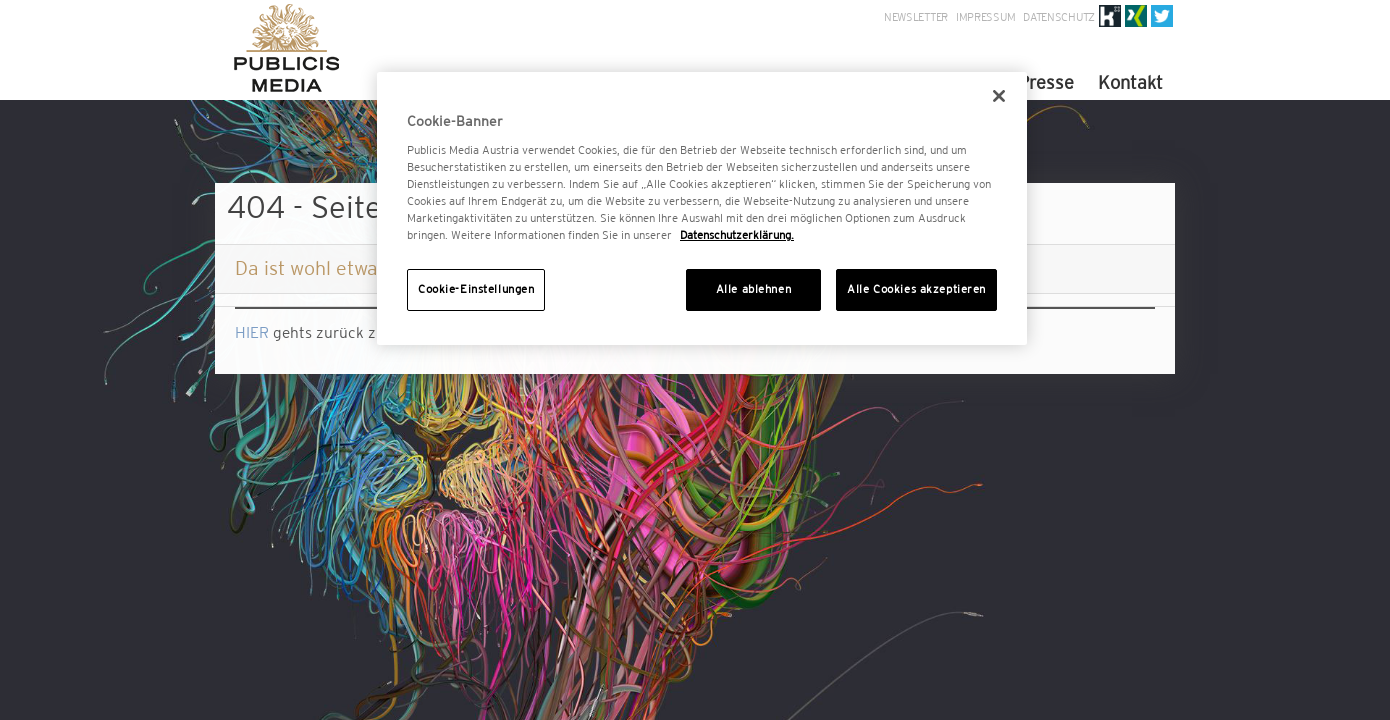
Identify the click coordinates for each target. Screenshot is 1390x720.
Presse (1046, 82)
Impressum (985, 17)
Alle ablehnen (753, 289)
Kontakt (1130, 82)
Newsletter (916, 17)
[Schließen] (999, 96)
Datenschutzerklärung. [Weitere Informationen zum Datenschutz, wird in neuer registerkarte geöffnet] (737, 235)
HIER (252, 332)
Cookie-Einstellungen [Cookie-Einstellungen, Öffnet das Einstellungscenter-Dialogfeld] (476, 289)
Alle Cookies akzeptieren (916, 289)
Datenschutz (1059, 17)
